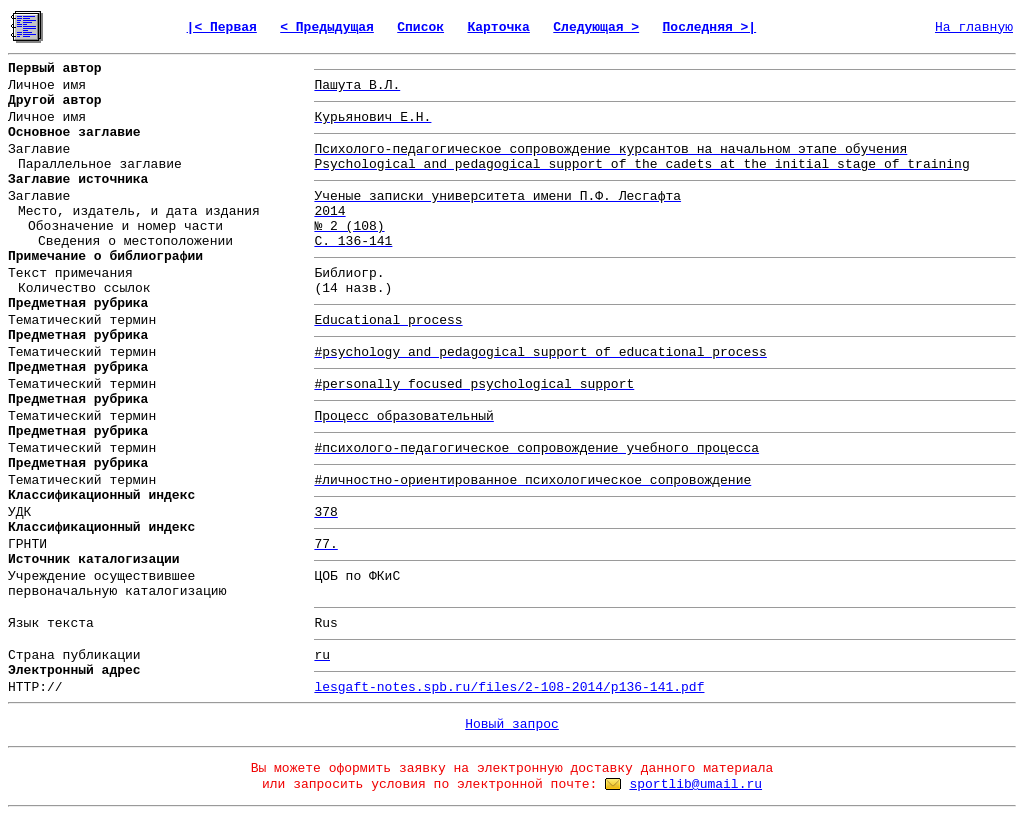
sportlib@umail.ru (695, 784)
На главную (974, 27)
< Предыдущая (327, 27)
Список (420, 27)
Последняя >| (710, 27)
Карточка (498, 27)
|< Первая (222, 27)
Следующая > (596, 27)
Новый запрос (512, 724)
